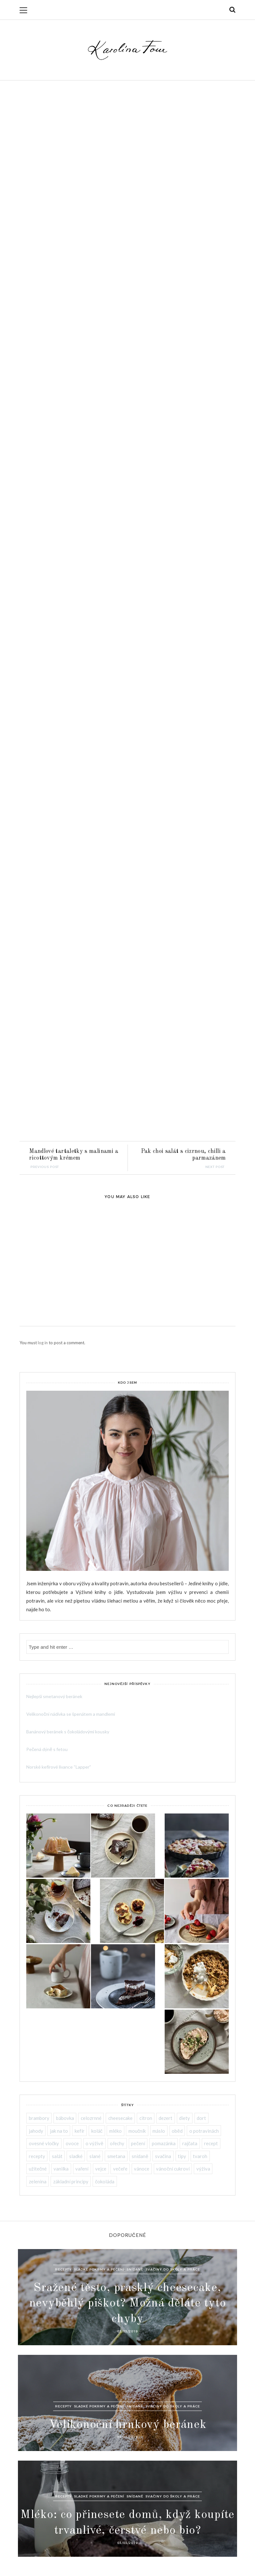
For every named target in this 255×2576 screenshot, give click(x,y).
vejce (100, 2169)
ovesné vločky (44, 2143)
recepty (37, 2156)
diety (184, 2118)
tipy (182, 2156)
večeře (120, 2169)
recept (211, 2143)
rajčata (190, 2143)
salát (57, 2156)
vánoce (141, 2169)
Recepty (63, 2269)
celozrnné (91, 2118)
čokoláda (105, 2181)
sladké (76, 2156)
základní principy (70, 2181)
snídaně (140, 2156)
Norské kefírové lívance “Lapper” (58, 1767)
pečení (138, 2143)
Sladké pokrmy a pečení (99, 2269)
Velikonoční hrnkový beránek (128, 2425)
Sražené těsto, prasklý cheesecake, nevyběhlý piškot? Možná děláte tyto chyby (127, 2303)
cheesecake (120, 2118)
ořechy (117, 2143)
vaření (81, 2169)
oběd (177, 2131)
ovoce (72, 2143)
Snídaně (135, 2269)
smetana (116, 2156)
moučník (137, 2131)
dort (201, 2118)
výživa (203, 2169)
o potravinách (204, 2131)
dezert (165, 2118)
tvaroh (200, 2156)
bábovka (65, 2118)
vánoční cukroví (173, 2169)
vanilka (61, 2169)
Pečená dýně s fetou (47, 1749)
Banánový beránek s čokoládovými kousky (67, 1731)
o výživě (94, 2143)
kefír (80, 2131)
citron (145, 2118)
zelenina (37, 2181)
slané (95, 2156)
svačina (163, 2156)
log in (43, 1342)
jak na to (59, 2131)
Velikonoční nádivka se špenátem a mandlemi (70, 1714)
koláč (97, 2131)
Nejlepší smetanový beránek (54, 1696)
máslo (158, 2131)
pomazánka (164, 2143)
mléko (115, 2131)
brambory (39, 2118)
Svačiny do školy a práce (172, 2269)
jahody (36, 2131)
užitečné (38, 2169)
